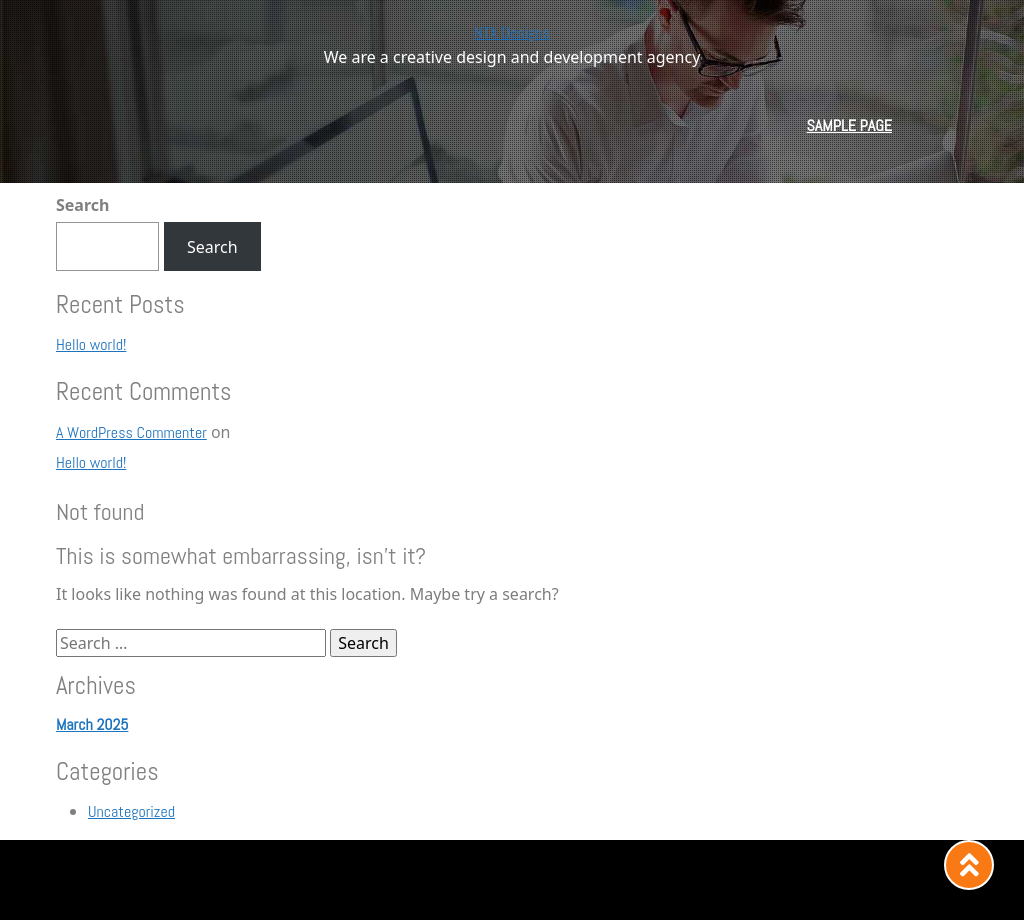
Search (82, 205)
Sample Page (849, 125)
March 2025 (92, 724)
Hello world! (91, 344)
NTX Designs (512, 32)
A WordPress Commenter (131, 432)
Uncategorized (131, 811)
